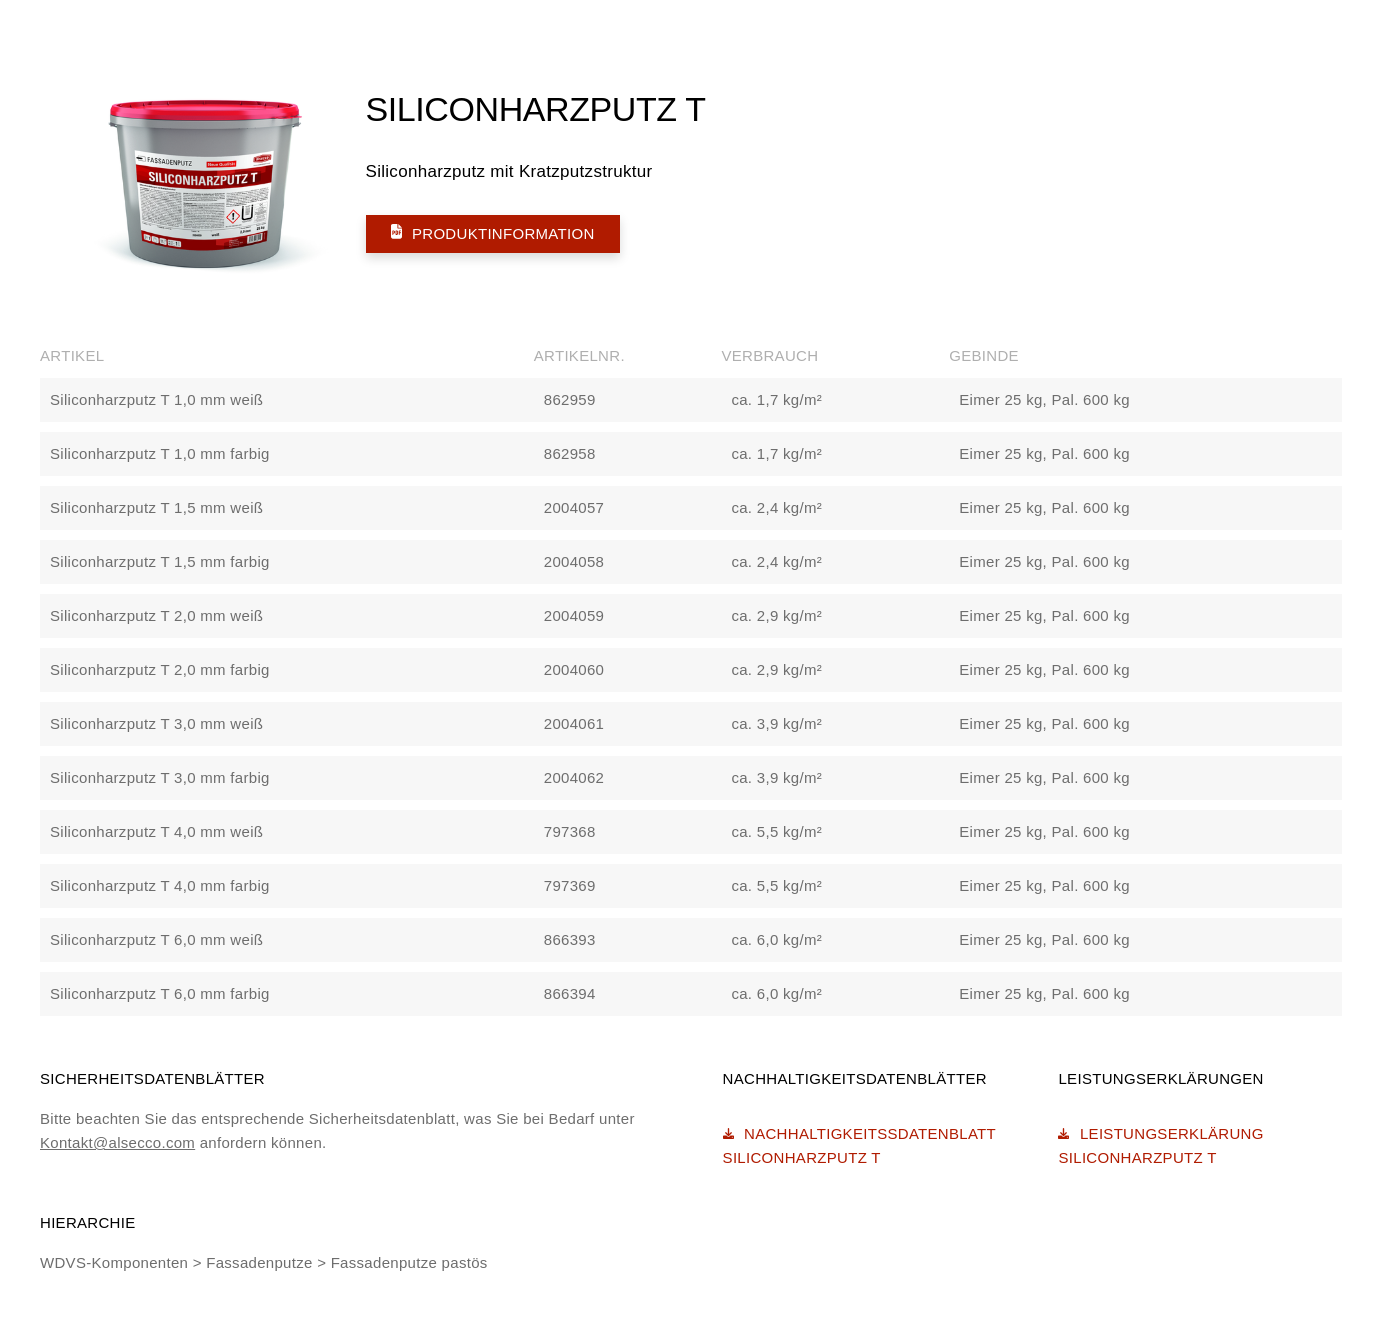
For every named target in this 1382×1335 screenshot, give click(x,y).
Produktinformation (493, 233)
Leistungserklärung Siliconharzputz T (1160, 1145)
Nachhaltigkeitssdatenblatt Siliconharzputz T (859, 1145)
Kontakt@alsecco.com (117, 1142)
